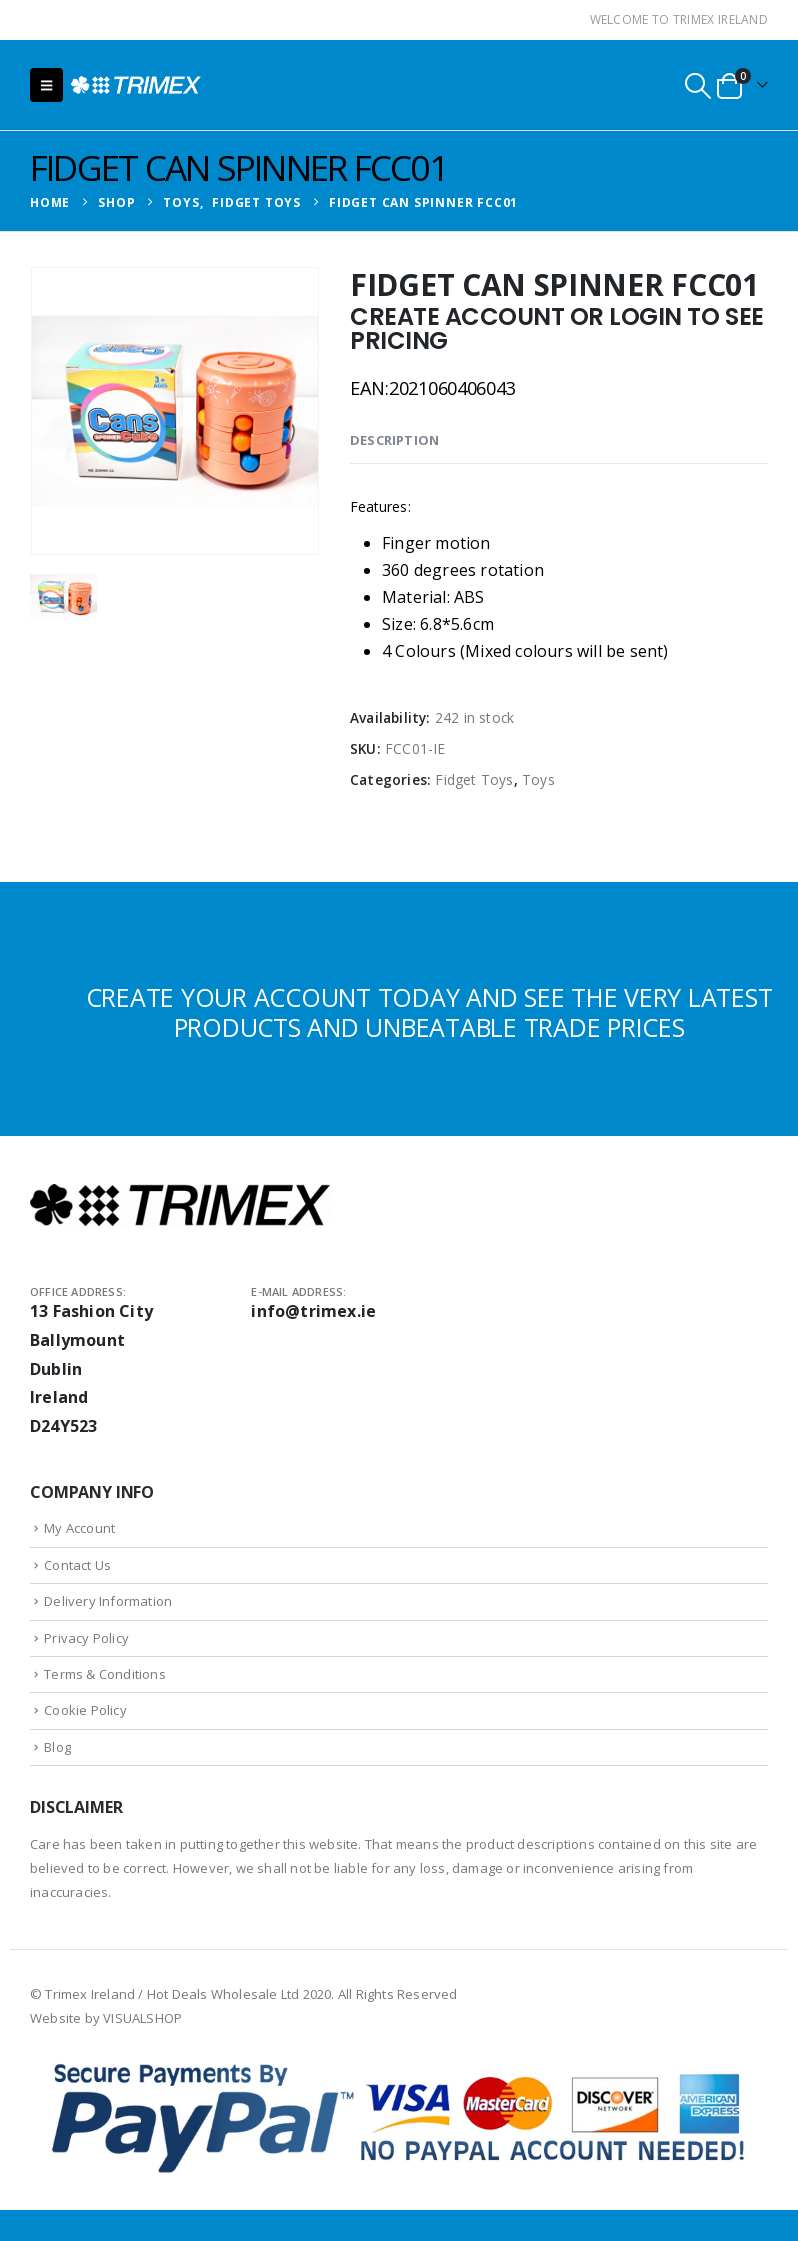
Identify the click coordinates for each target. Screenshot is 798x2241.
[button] (46, 85)
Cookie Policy (85, 1710)
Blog (57, 1747)
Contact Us (77, 1565)
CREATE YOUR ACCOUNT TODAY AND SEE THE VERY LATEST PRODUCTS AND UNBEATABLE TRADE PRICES (429, 1012)
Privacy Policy (86, 1638)
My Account (79, 1528)
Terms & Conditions (105, 1674)
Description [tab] (394, 440)
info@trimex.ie (313, 1311)
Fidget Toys (474, 779)
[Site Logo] (136, 85)
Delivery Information (108, 1601)
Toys (538, 779)
